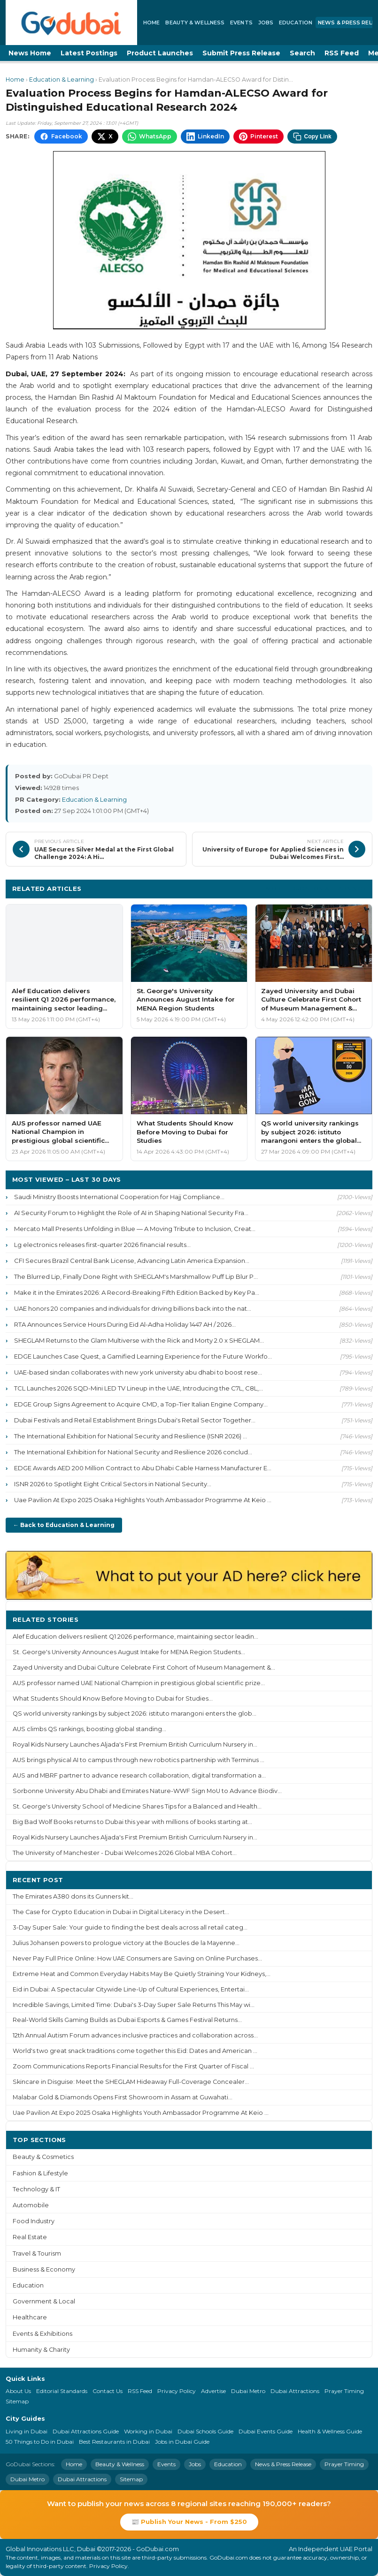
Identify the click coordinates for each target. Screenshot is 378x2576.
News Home (29, 53)
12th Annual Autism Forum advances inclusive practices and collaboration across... (135, 2035)
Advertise (213, 2390)
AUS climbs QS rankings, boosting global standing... (89, 1729)
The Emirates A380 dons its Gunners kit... (73, 1896)
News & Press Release (283, 2464)
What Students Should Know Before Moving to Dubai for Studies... (113, 1698)
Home (151, 22)
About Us (18, 2390)
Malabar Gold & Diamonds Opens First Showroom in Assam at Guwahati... (122, 2097)
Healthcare (30, 2317)
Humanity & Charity (41, 2349)
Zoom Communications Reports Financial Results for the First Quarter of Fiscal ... (133, 2066)
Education (295, 22)
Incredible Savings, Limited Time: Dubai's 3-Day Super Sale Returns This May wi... (134, 2004)
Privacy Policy (176, 2390)
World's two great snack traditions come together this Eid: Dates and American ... (135, 2050)
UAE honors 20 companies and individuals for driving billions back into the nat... (132, 1308)
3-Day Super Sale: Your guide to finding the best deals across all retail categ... (130, 1927)
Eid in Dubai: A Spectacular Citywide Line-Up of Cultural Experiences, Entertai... (131, 1989)
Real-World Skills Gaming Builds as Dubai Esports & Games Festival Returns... (127, 2019)
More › (354, 1619)
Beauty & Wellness (194, 22)
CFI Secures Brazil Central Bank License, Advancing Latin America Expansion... (131, 1260)
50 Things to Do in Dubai (40, 2441)
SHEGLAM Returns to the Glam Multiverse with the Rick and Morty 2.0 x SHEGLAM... (139, 1340)
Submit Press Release (241, 53)
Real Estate (30, 2237)
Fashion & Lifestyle (40, 2173)
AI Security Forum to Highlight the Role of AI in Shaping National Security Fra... (131, 1212)
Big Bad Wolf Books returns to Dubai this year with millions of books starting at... (132, 1821)
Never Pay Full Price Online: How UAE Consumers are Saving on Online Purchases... (137, 1958)
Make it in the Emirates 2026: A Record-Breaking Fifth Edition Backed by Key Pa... (136, 1292)
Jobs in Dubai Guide (182, 2441)
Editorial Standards (61, 2390)
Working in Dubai (148, 2431)
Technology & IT (36, 2189)
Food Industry (33, 2221)
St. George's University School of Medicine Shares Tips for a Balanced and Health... (137, 1806)
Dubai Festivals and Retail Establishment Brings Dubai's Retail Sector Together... (134, 1420)
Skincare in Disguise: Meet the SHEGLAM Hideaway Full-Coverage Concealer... (131, 2081)
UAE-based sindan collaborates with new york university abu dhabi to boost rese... (138, 1372)
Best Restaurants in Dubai (114, 2441)
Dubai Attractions (294, 2390)
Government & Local (44, 2301)
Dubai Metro (248, 2390)
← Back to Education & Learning (64, 1524)
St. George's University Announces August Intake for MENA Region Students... (129, 1652)
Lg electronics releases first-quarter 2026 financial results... (102, 1244)
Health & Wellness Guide (330, 2431)
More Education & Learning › (316, 888)
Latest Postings (89, 53)
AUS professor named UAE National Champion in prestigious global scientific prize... (139, 1683)
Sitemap (17, 2401)
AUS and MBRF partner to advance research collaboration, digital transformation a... (139, 1775)
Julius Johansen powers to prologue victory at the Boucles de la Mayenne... (126, 1942)
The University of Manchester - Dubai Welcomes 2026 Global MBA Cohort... (125, 1852)
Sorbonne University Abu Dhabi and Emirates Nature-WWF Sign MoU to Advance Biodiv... (147, 1790)
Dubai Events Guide (266, 2431)
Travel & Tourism (37, 2253)
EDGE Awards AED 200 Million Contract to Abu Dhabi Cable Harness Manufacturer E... (142, 1468)
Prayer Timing (344, 2390)
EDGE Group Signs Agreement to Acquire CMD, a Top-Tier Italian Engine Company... (141, 1404)
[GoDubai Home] (71, 22)
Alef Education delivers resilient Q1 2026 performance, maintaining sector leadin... (135, 1636)
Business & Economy (44, 2269)
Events (241, 22)
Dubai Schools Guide (205, 2431)
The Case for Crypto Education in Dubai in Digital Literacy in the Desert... (121, 1911)
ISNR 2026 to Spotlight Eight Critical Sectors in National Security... (112, 1484)
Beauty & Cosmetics (43, 2156)
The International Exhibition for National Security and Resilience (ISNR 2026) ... (130, 1436)
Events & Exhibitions (42, 2333)
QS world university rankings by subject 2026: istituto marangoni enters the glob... (134, 1713)
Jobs (265, 22)
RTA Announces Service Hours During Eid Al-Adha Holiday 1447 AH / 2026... (125, 1324)
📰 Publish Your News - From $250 (189, 2521)
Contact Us (108, 2390)
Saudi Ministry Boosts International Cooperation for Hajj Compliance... (119, 1197)
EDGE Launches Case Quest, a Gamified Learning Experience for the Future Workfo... (143, 1356)
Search (302, 53)
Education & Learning (61, 79)
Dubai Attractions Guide (86, 2431)
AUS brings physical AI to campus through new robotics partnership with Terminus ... (138, 1759)
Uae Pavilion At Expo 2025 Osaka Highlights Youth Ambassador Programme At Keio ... (142, 1500)
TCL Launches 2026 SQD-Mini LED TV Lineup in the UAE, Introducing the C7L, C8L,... (138, 1388)
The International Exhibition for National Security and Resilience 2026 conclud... (133, 1452)
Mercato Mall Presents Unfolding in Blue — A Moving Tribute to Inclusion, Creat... (134, 1228)
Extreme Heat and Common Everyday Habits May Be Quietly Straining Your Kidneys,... (141, 1973)
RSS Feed (341, 53)
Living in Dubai (26, 2431)
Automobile (31, 2205)
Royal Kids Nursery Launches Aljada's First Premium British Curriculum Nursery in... (135, 1744)
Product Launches (160, 53)
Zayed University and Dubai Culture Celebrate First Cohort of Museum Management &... (144, 1667)
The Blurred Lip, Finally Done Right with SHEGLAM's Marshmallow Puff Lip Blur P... (136, 1276)
